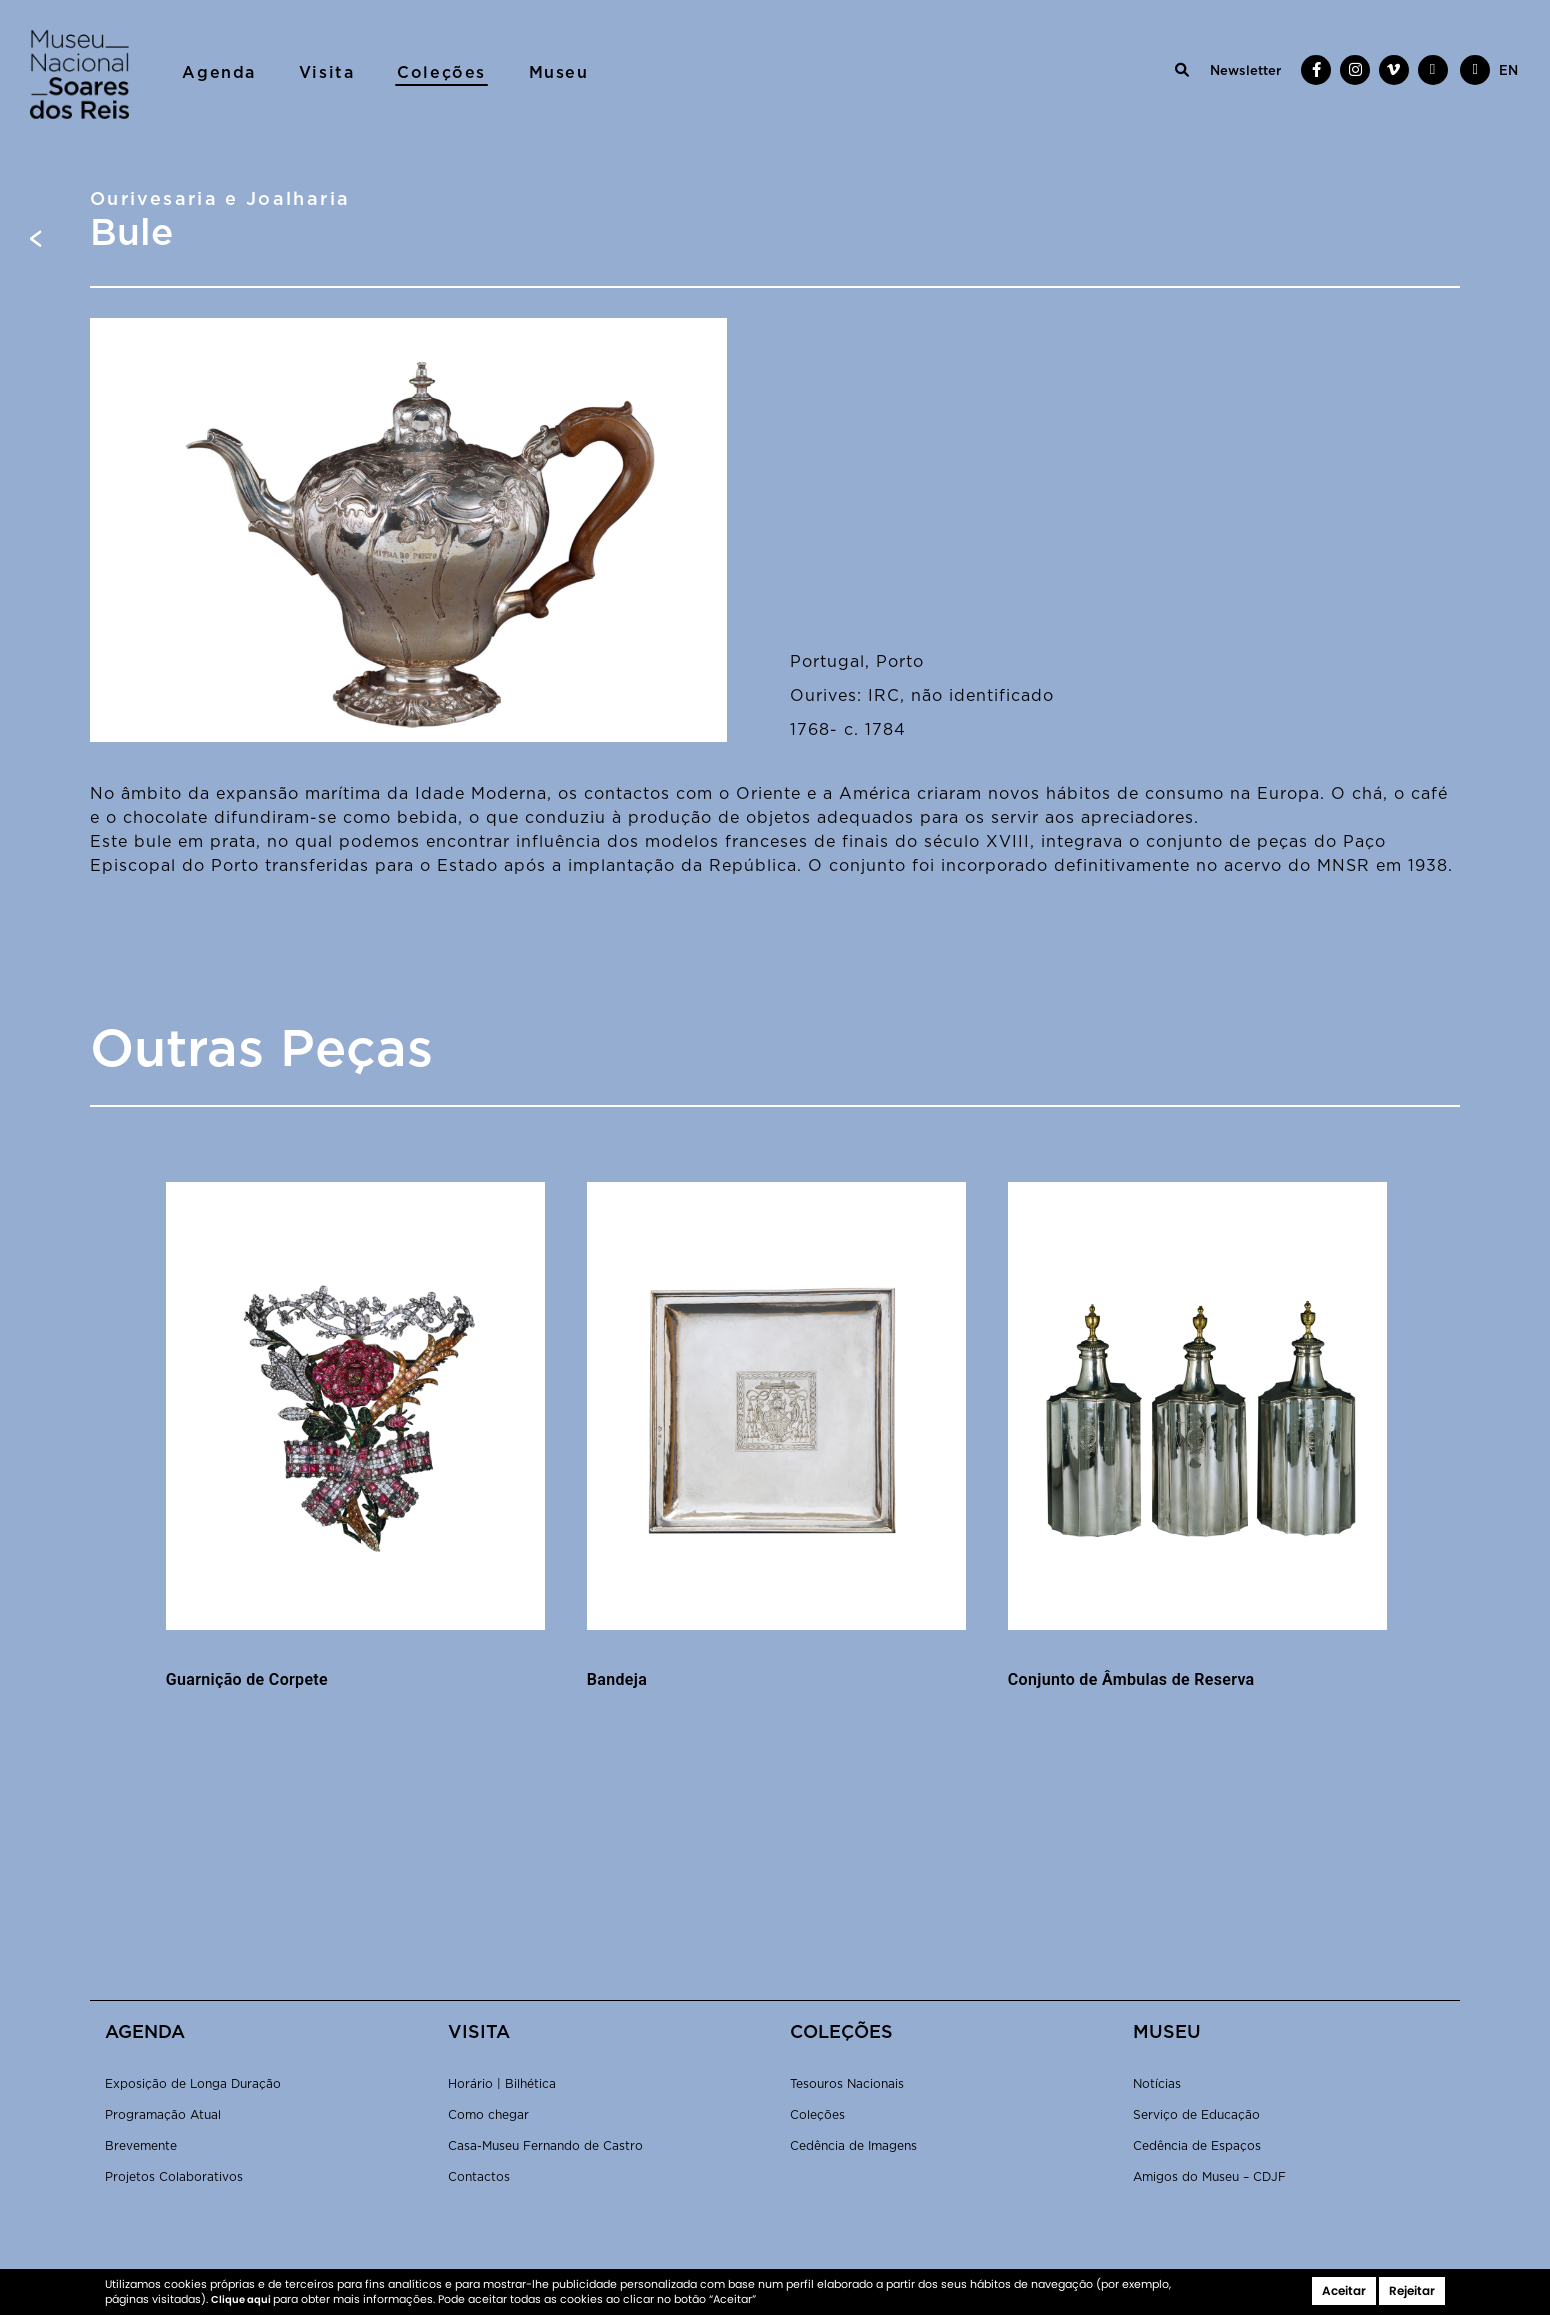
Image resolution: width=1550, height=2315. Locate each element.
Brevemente (141, 2146)
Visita (327, 73)
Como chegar (488, 2115)
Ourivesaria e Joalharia (220, 200)
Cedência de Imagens (853, 2146)
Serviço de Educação (1196, 2115)
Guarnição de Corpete (247, 1679)
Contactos (479, 2177)
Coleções (441, 73)
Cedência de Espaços (1197, 2146)
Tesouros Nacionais (847, 2084)
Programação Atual (163, 2115)
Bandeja (617, 1679)
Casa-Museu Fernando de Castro (545, 2146)
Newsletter (1245, 71)
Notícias (1157, 2084)
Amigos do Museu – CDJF (1209, 2177)
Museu (559, 73)
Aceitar (1344, 2290)
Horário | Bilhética (502, 2084)
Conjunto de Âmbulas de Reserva (1131, 1679)
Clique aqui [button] (242, 2299)
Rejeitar (1412, 2290)
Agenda (219, 73)
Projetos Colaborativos (174, 2177)
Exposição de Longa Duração (193, 2084)
